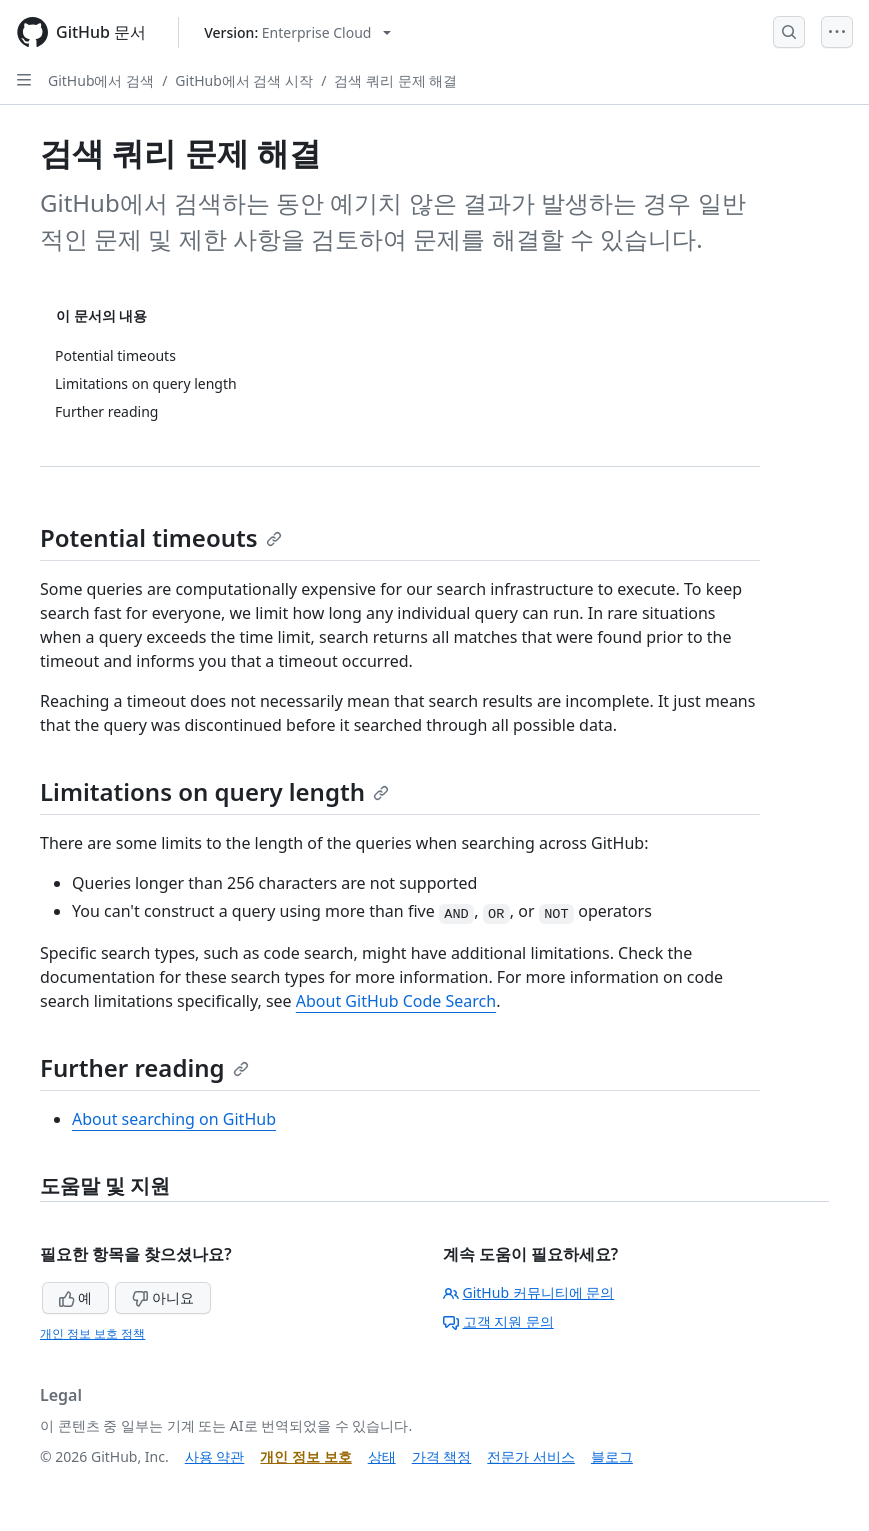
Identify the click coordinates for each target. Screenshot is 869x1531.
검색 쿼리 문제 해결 (395, 80)
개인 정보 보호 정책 (92, 1333)
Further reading (144, 1067)
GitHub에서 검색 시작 (244, 80)
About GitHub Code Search (396, 1001)
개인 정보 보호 (305, 1456)
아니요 (163, 1297)
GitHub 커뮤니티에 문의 (529, 1292)
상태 (382, 1456)
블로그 (612, 1456)
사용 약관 (215, 1456)
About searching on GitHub (174, 1119)
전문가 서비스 (531, 1456)
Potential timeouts (161, 537)
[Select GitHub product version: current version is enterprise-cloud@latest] (297, 32)
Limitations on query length (214, 791)
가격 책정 (442, 1456)
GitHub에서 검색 (101, 80)
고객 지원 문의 (498, 1321)
